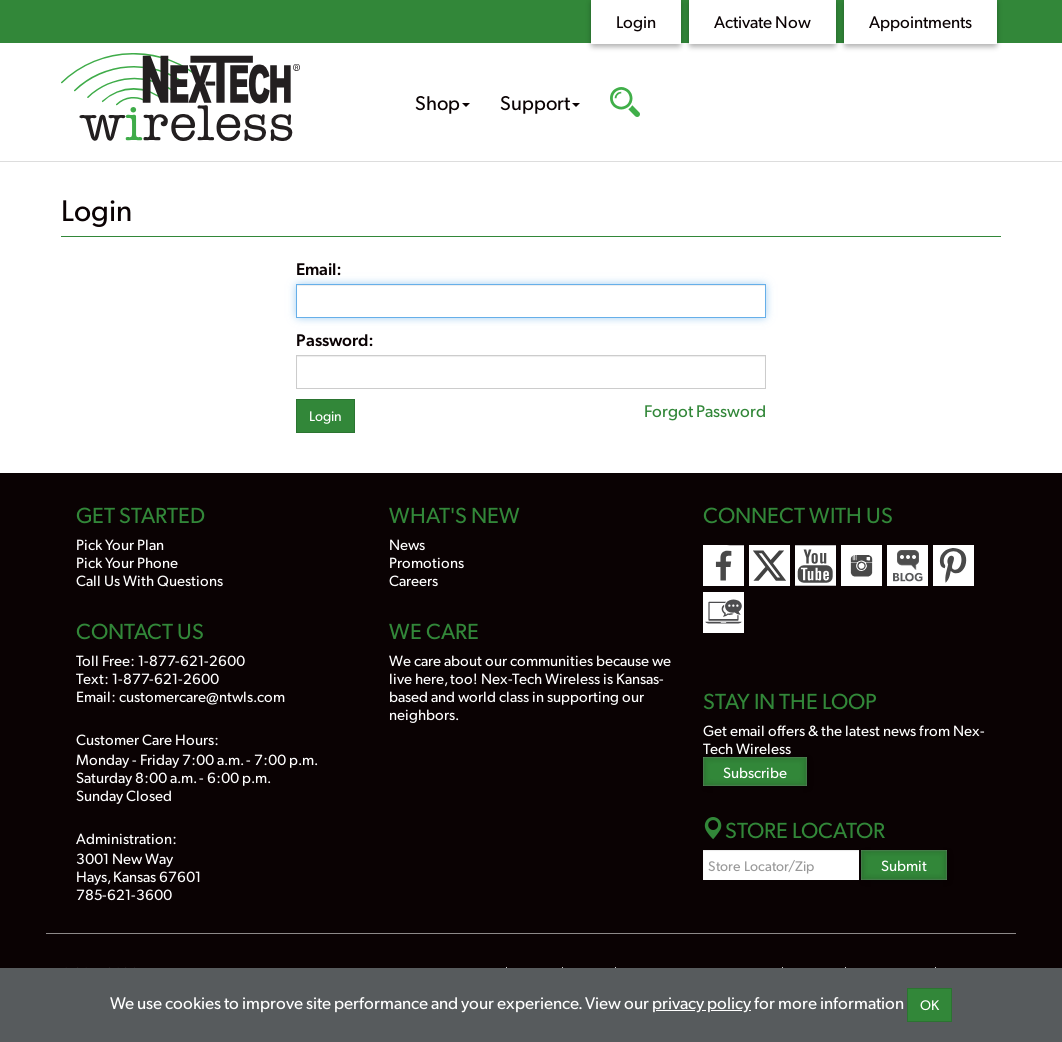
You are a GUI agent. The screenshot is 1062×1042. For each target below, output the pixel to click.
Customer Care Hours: (147, 738)
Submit (904, 864)
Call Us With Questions (149, 579)
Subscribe (755, 771)
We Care (434, 630)
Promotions (426, 561)
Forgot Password (705, 410)
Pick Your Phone (127, 561)
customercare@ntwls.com (202, 695)
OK (929, 1004)
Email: (319, 268)
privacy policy (701, 1002)
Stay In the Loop (790, 700)
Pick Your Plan (120, 543)
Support (540, 102)
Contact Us (140, 630)
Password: (335, 339)
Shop (442, 102)
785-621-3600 (124, 893)
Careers (413, 579)
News (407, 543)
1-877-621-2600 (191, 659)
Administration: (126, 837)
